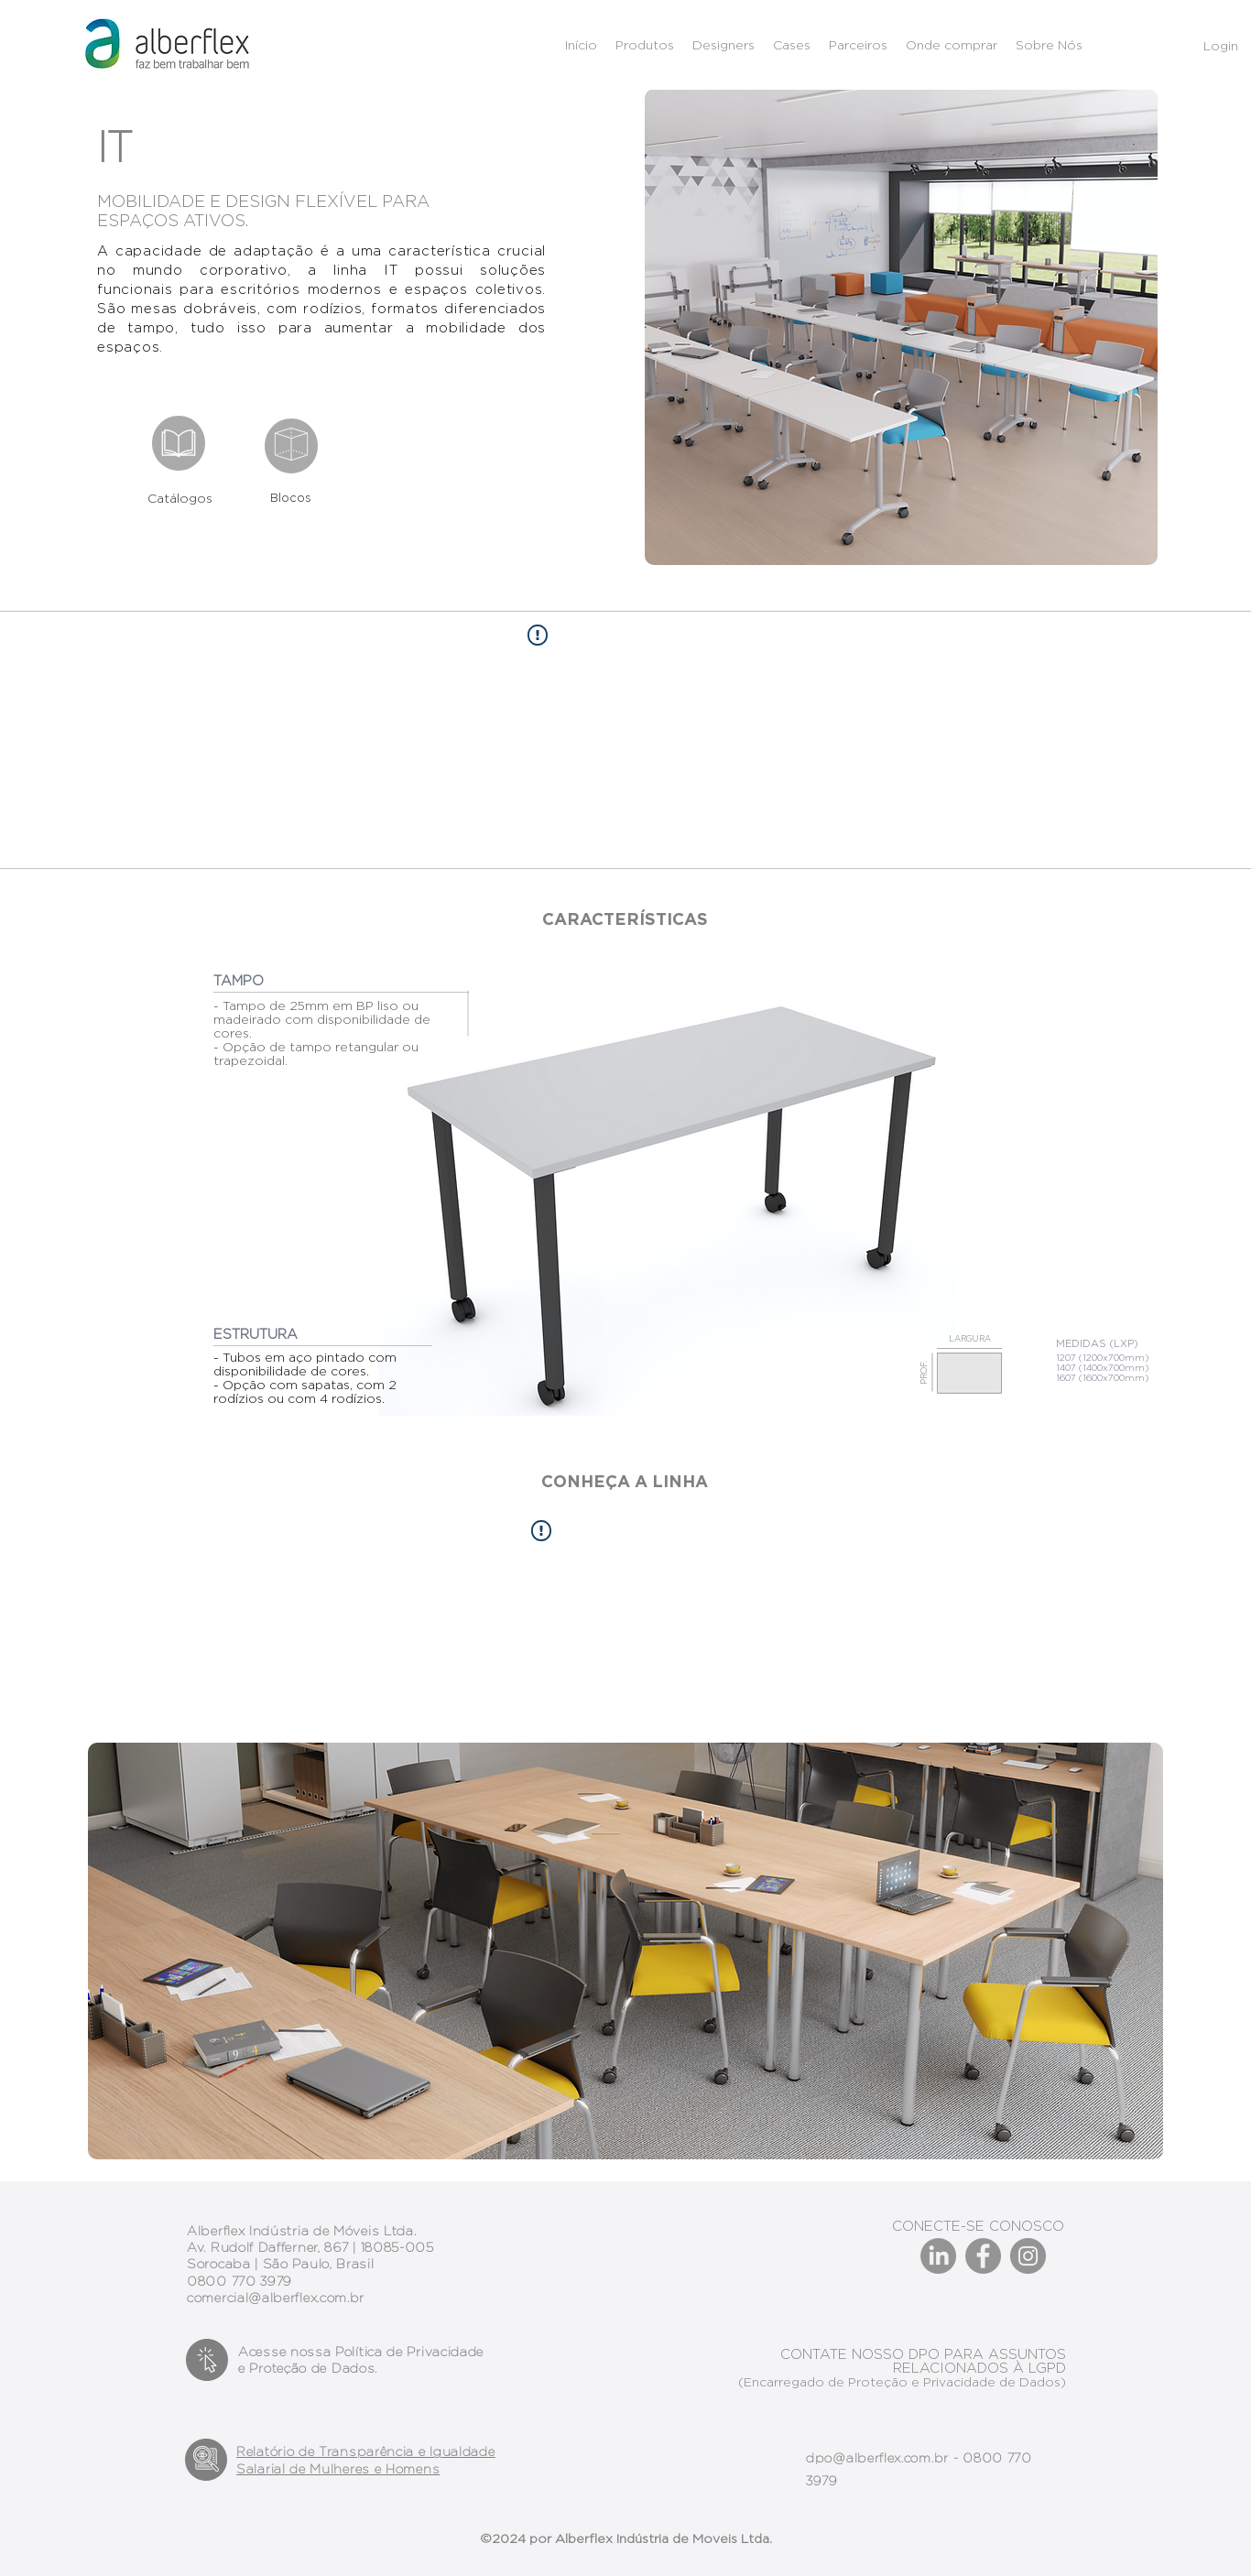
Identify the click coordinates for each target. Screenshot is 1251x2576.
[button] (858, 45)
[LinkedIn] (938, 2256)
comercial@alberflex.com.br (275, 2297)
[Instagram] (1028, 2256)
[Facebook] (983, 2256)
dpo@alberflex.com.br (877, 2457)
